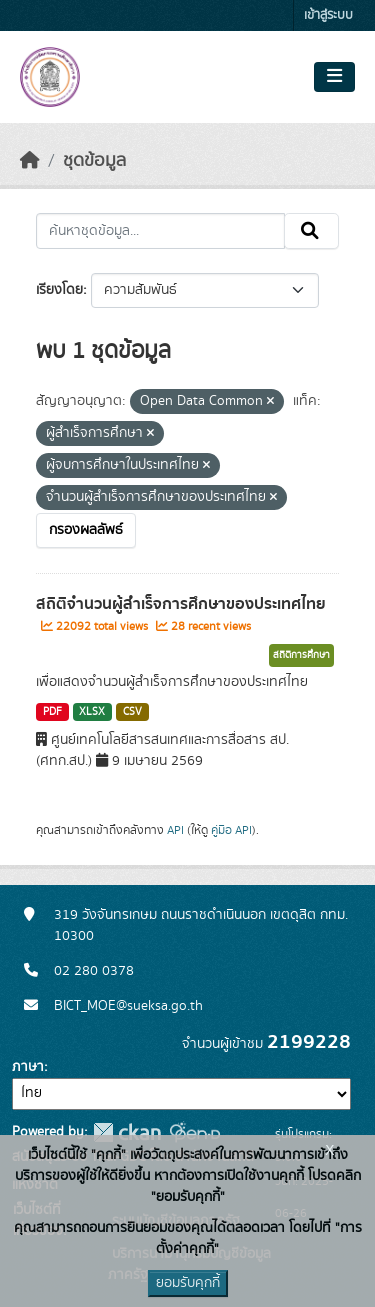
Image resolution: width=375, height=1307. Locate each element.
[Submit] (311, 231)
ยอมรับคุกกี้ (188, 1283)
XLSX (92, 712)
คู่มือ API (231, 830)
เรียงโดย (59, 290)
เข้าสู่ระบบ (328, 15)
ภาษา (28, 1067)
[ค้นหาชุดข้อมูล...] (160, 231)
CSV (132, 712)
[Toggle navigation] (334, 77)
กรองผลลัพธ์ (86, 530)
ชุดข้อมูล (94, 161)
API (175, 830)
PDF (52, 712)
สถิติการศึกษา (301, 655)
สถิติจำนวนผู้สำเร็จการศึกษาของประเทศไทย (181, 604)
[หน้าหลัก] (30, 161)
